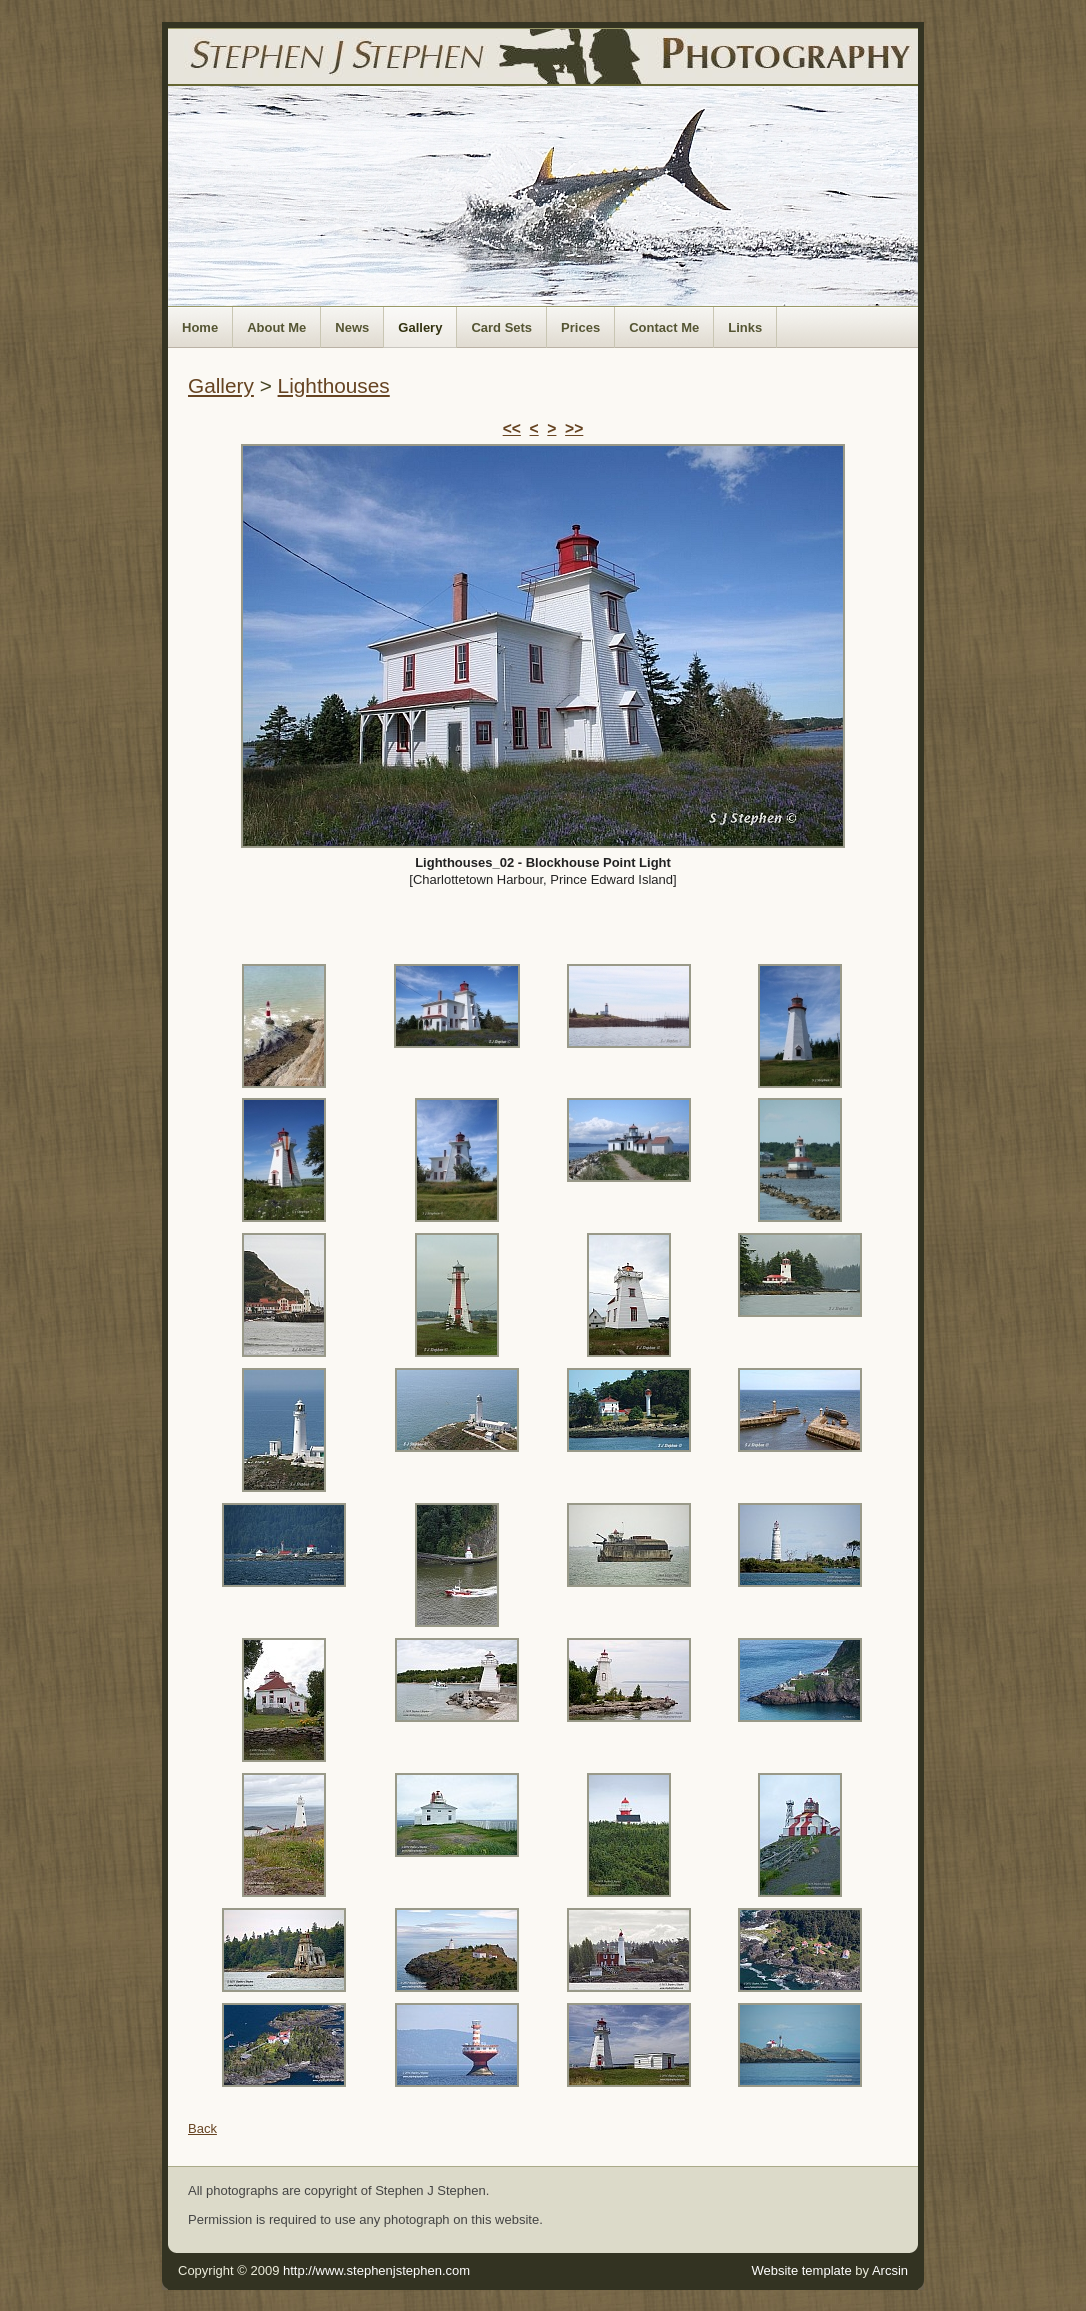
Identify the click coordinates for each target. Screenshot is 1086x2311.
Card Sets (501, 327)
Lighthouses (334, 385)
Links (745, 327)
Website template (801, 2270)
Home (200, 327)
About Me (276, 327)
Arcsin (890, 2270)
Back (202, 2128)
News (352, 327)
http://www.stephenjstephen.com (376, 2270)
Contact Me (664, 327)
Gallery (420, 327)
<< (512, 428)
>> (574, 428)
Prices (580, 327)
